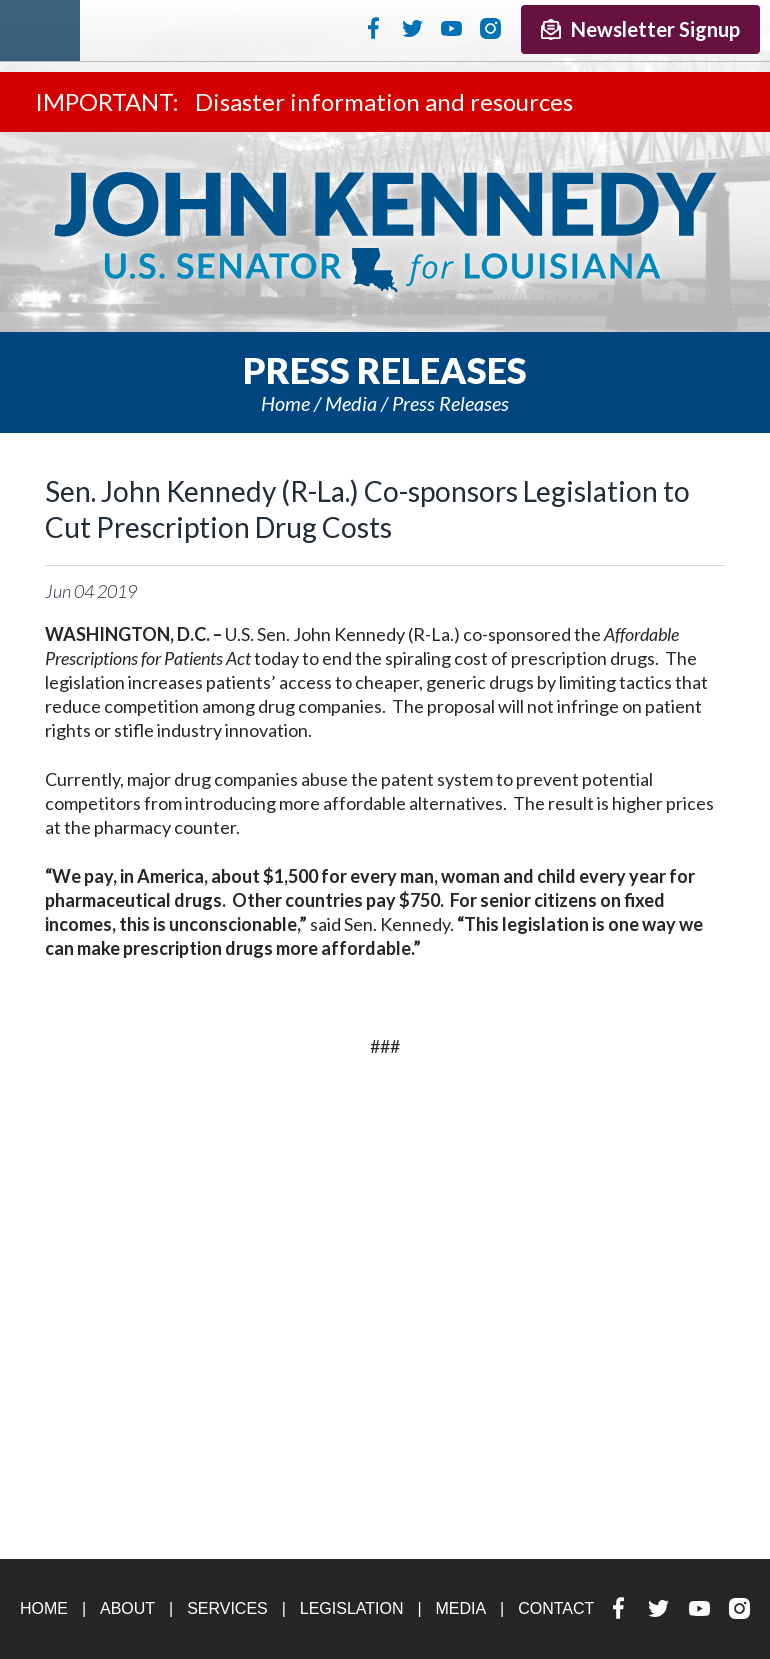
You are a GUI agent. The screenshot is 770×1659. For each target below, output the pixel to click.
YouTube (451, 28)
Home (285, 403)
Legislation (352, 1608)
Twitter (412, 28)
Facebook (373, 28)
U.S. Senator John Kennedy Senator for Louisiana (385, 232)
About (127, 1608)
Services (227, 1608)
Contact (556, 1608)
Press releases (450, 403)
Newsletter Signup (640, 29)
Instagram (490, 28)
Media (351, 403)
